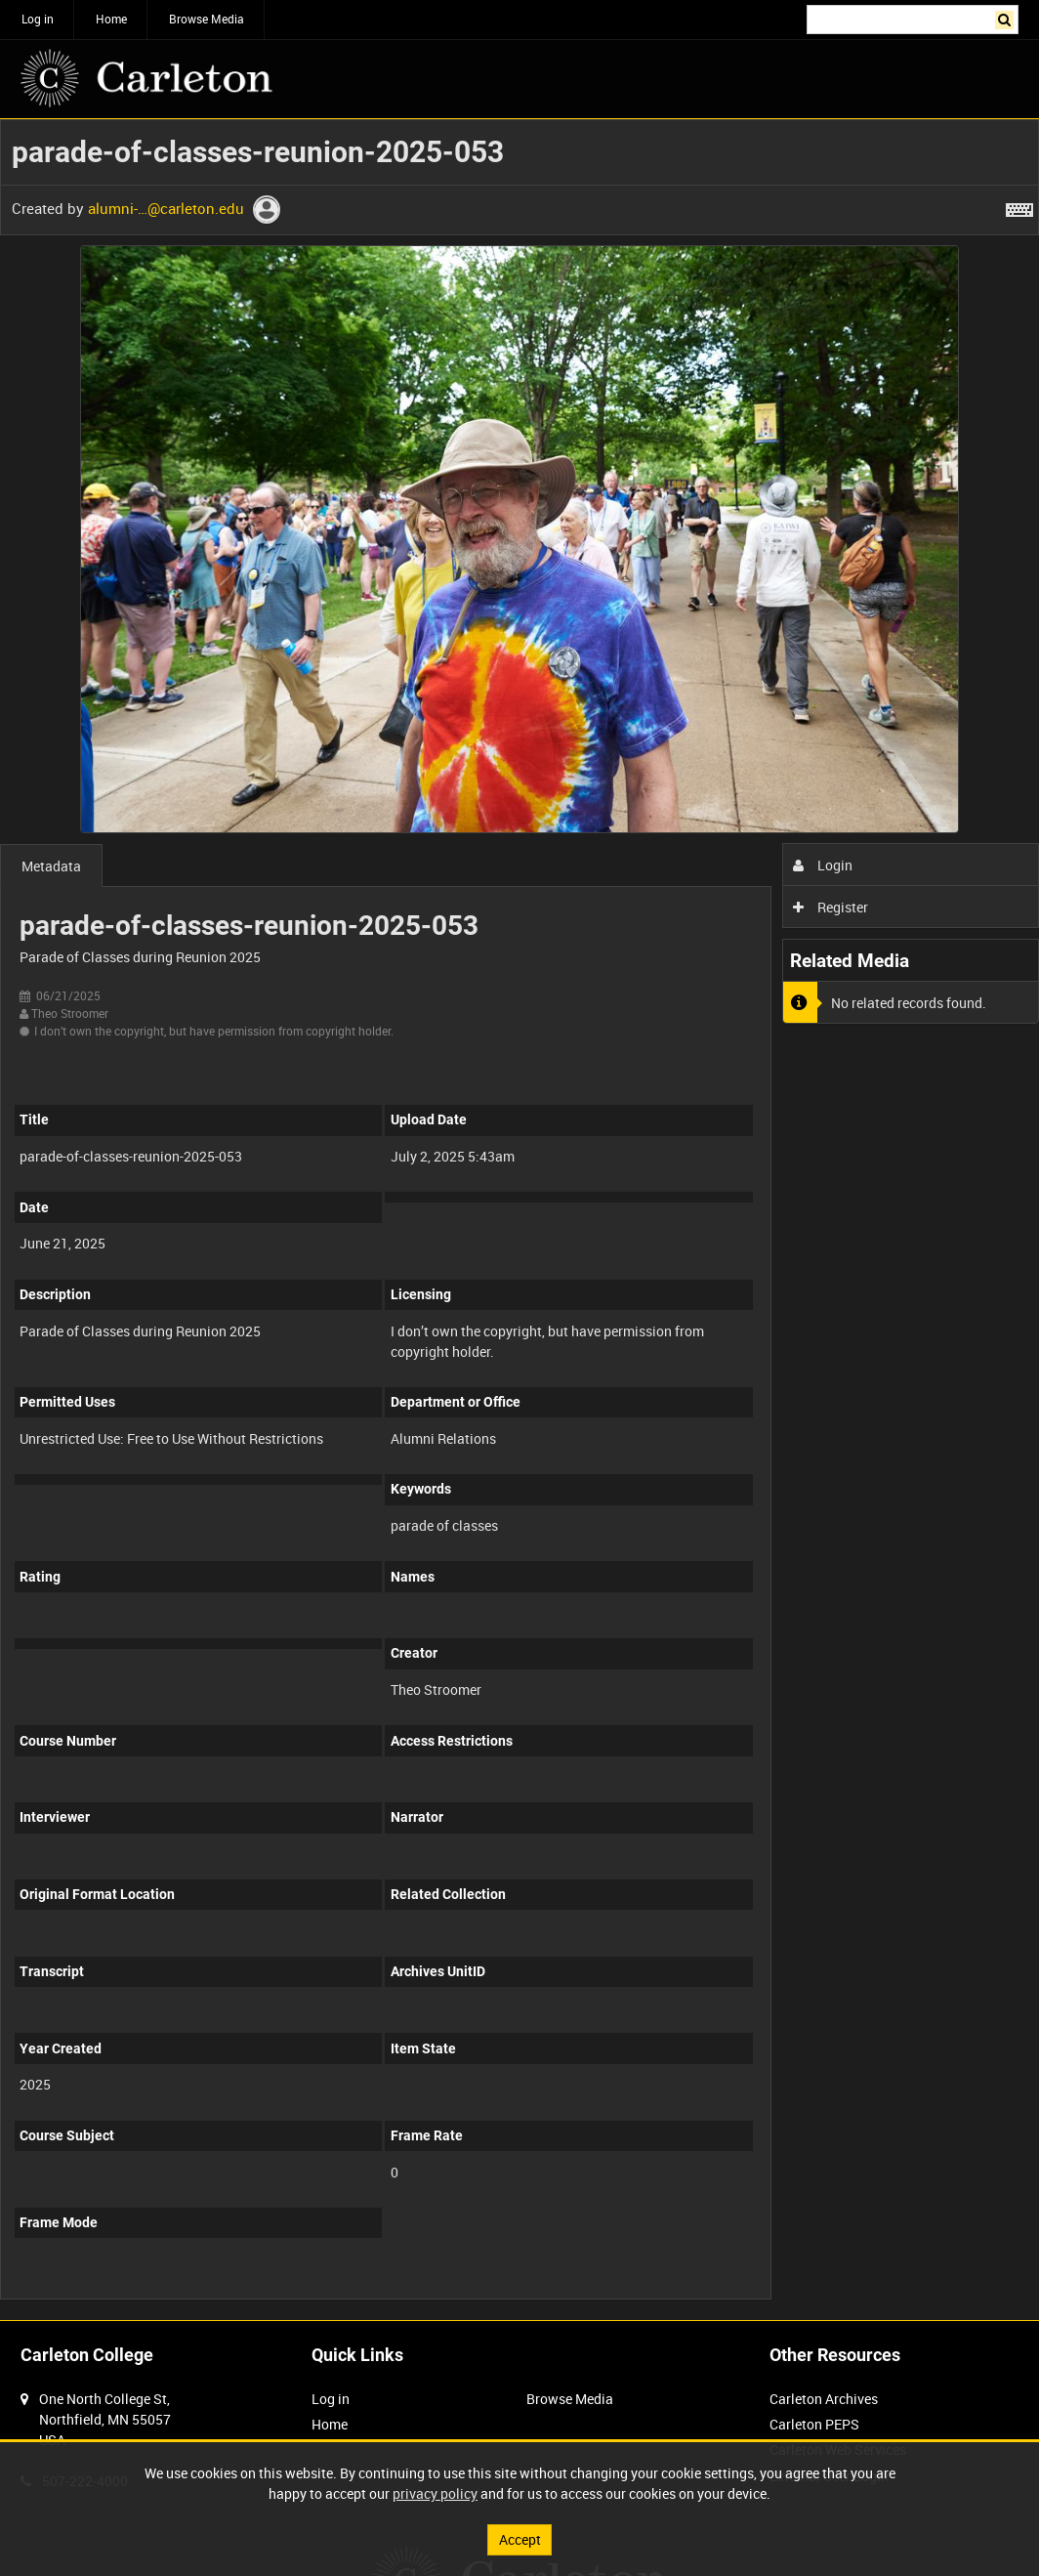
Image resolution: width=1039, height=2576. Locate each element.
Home (111, 18)
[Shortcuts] (1019, 206)
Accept (520, 2539)
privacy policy (435, 2493)
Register (830, 907)
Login (822, 865)
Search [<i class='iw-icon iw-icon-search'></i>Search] (1007, 17)
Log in (37, 18)
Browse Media (206, 18)
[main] (519, 1219)
